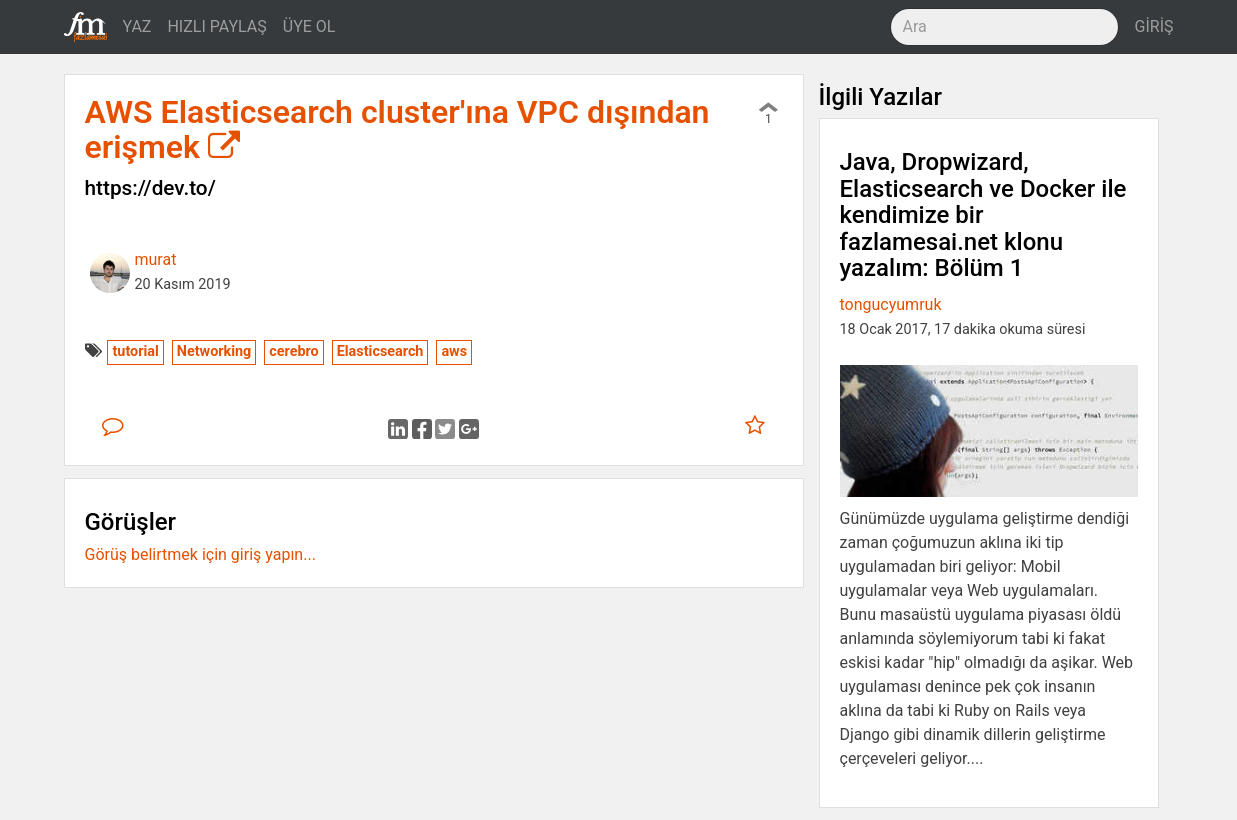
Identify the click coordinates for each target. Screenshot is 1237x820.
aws (454, 351)
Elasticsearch (380, 351)
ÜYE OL (309, 26)
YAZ (137, 26)
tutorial (135, 351)
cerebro (293, 351)
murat (156, 259)
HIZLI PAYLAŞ (216, 26)
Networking (214, 351)
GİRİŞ (1154, 26)
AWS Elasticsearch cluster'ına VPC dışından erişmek (397, 129)
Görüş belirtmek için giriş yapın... (200, 554)
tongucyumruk (891, 304)
